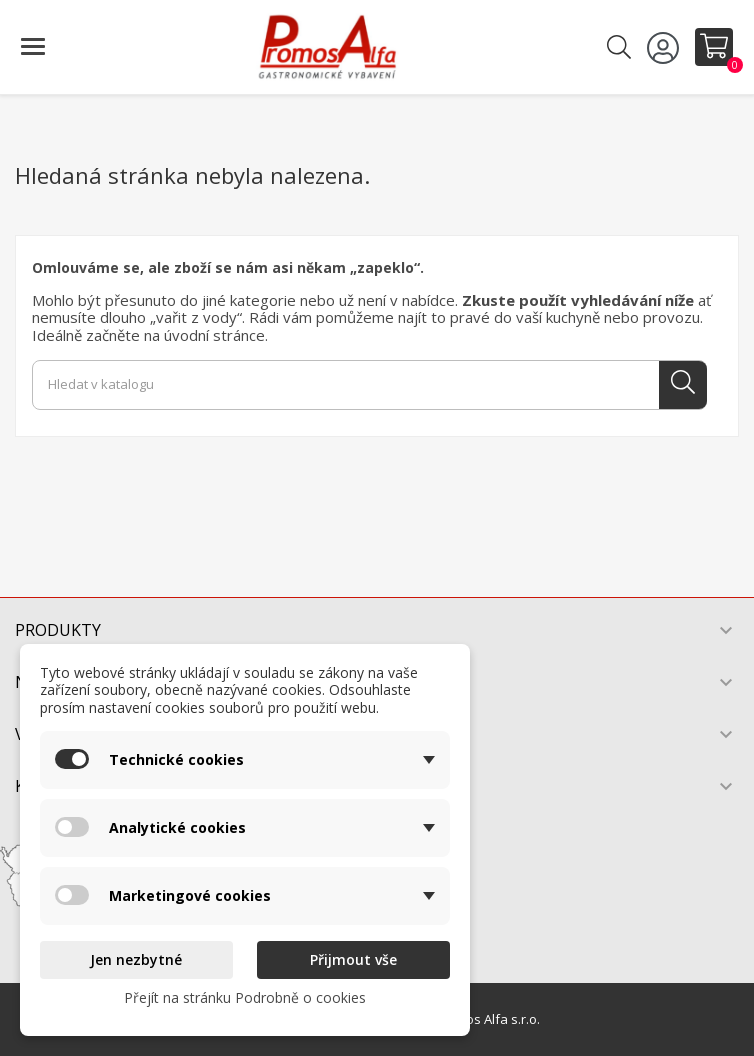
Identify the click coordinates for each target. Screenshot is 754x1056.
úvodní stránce (214, 335)
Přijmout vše (353, 959)
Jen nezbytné (136, 959)
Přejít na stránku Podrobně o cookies (245, 997)
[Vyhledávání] (369, 385)
